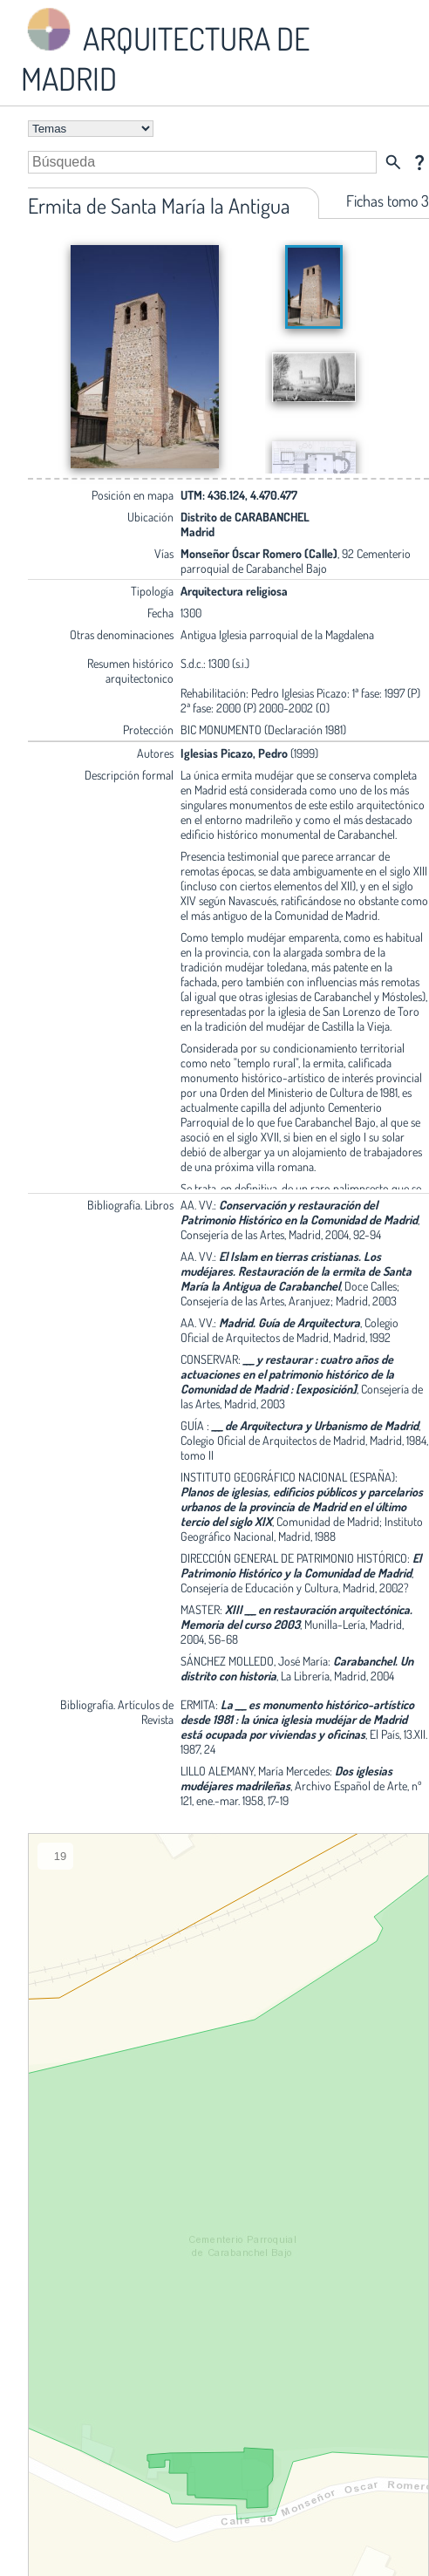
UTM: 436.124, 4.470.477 (238, 494)
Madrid (197, 531)
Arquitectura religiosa (234, 590)
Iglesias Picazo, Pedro (234, 753)
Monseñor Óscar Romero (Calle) (258, 553)
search (393, 162)
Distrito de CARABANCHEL (245, 516)
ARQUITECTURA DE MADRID (165, 51)
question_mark (419, 162)
